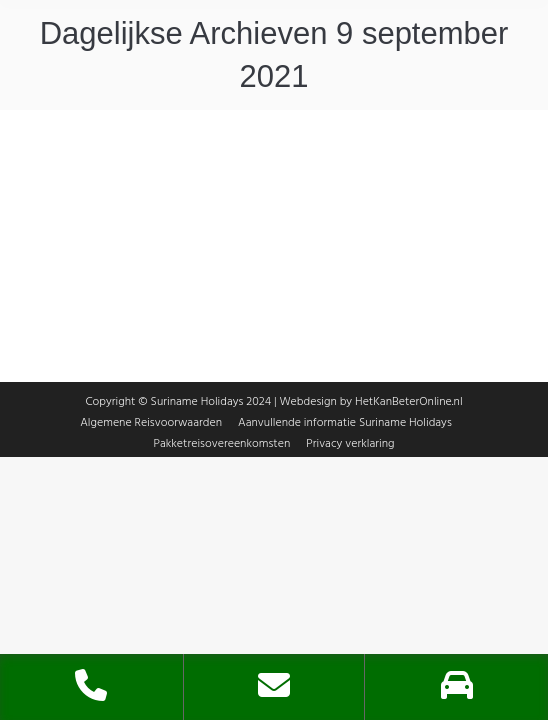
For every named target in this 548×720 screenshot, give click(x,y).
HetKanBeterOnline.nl (409, 392)
